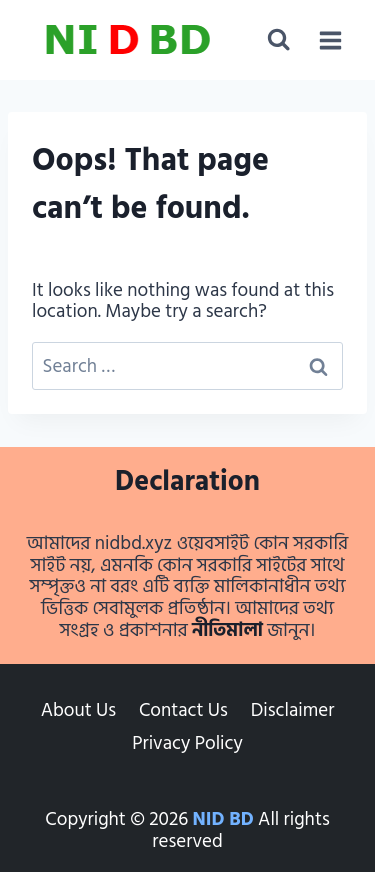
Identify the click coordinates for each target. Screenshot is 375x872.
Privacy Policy (187, 743)
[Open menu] (330, 40)
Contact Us (183, 710)
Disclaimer (293, 710)
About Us (78, 710)
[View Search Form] (278, 39)
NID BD (223, 819)
